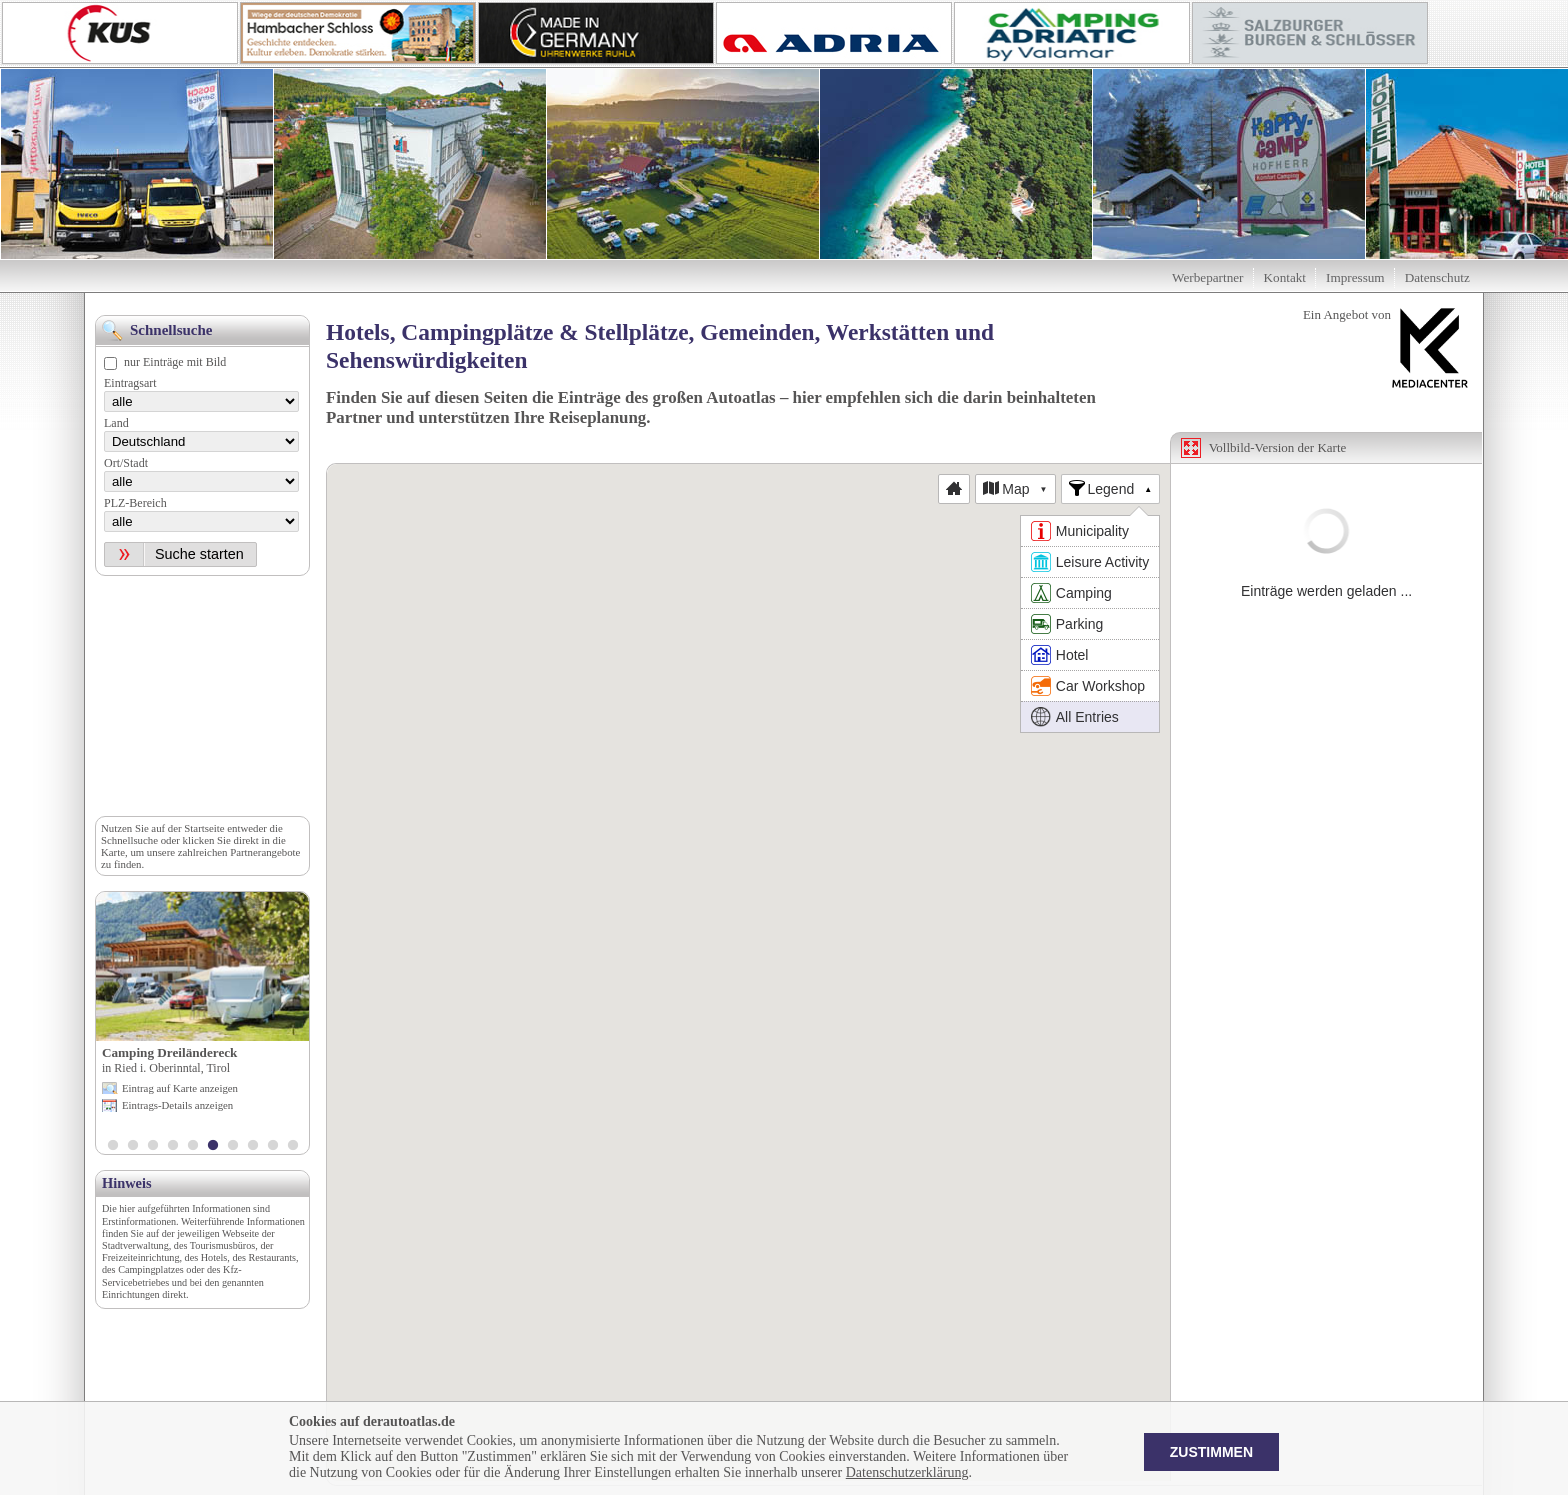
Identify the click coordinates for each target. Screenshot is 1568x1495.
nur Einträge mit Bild (175, 362)
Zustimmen (1211, 1452)
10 (293, 1147)
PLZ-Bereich (135, 503)
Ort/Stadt (126, 463)
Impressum (1355, 277)
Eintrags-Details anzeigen (177, 1105)
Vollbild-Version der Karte (1278, 447)
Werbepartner (1207, 277)
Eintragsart (130, 383)
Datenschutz (1437, 277)
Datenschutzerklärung (907, 1472)
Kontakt (1285, 277)
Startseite (204, 828)
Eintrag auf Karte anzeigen (180, 1088)
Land (116, 423)
